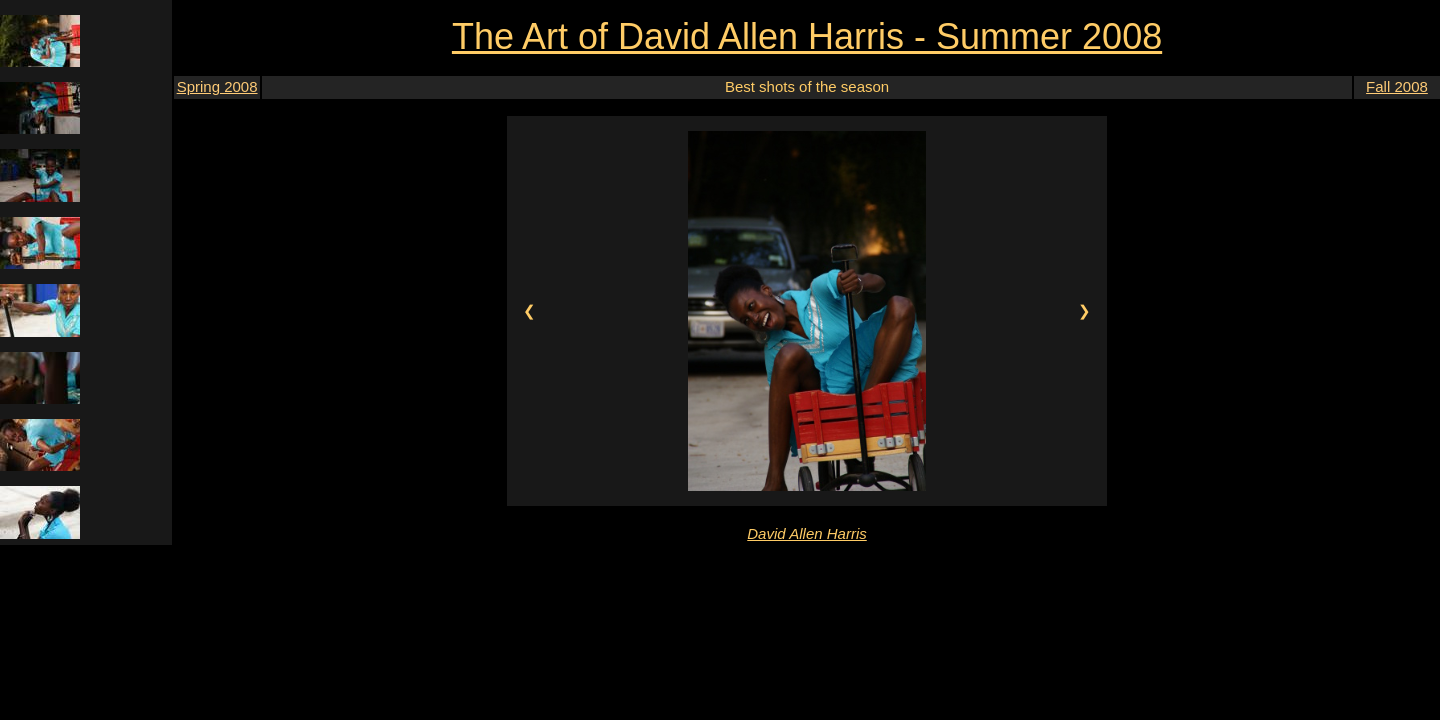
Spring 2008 (217, 86)
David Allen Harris (806, 533)
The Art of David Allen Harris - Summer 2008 (807, 36)
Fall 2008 (1397, 86)
